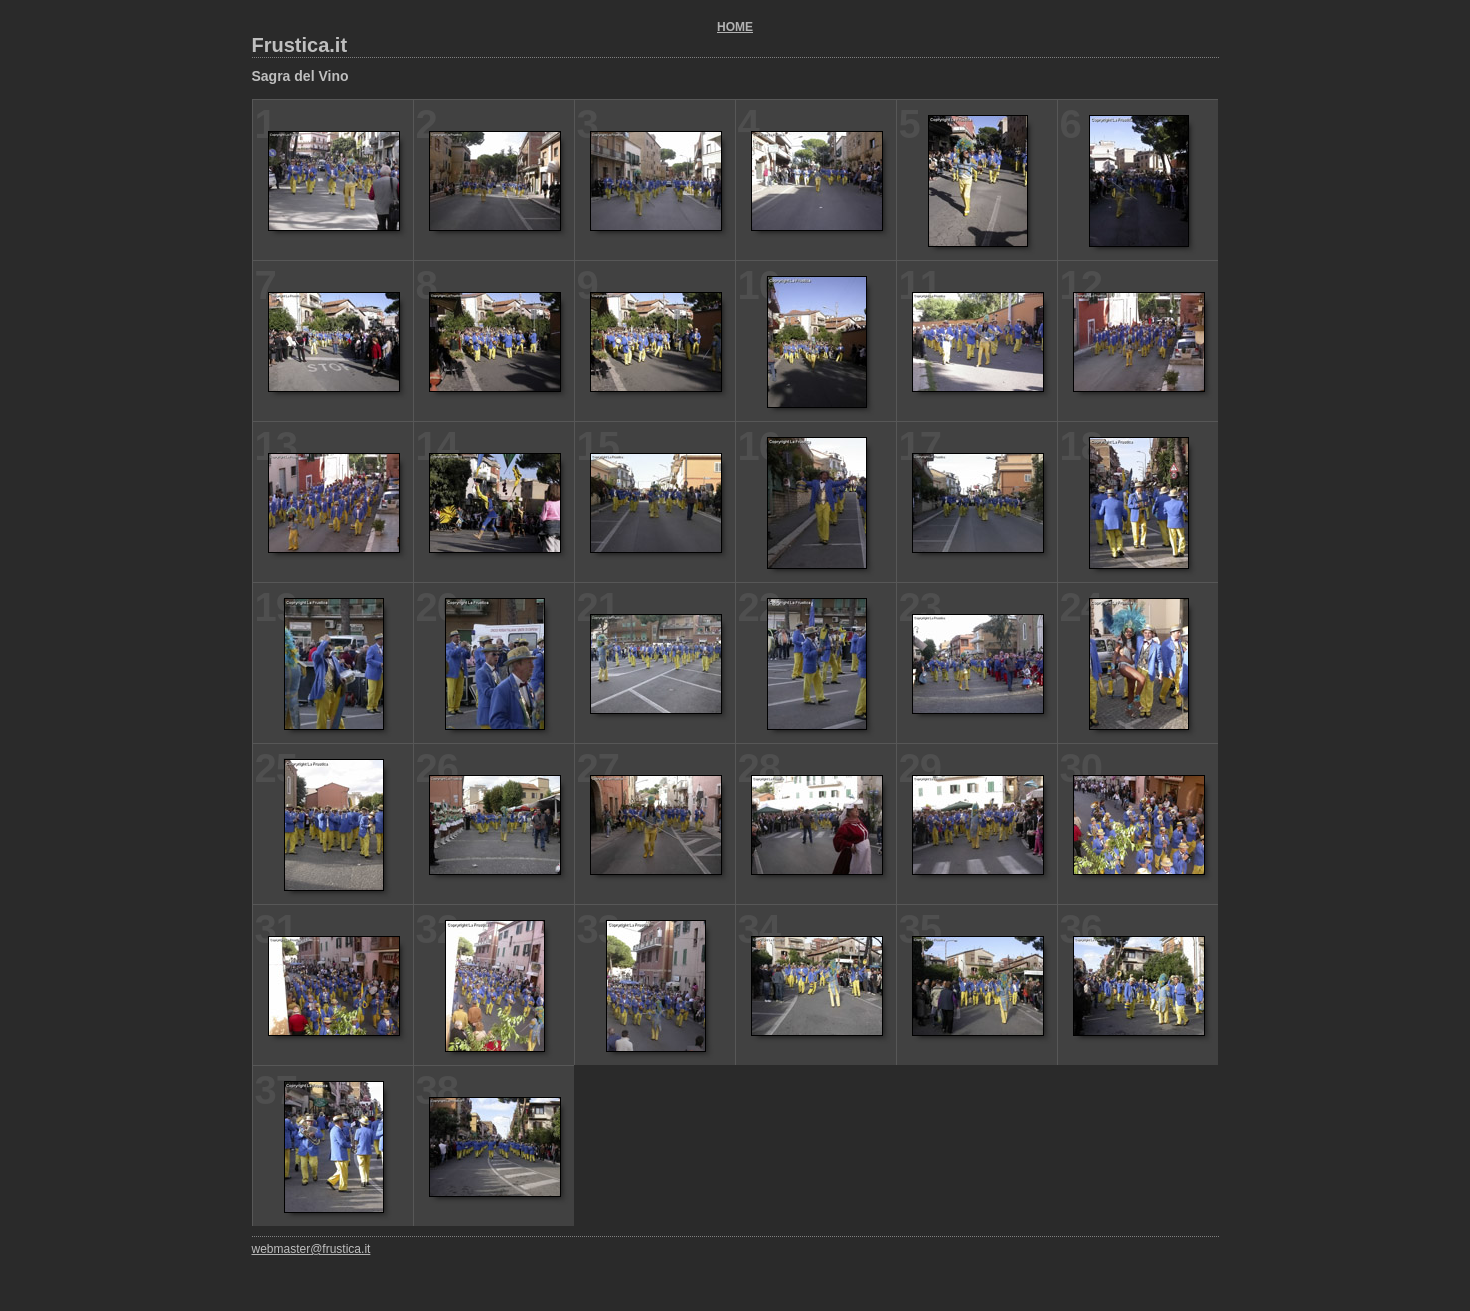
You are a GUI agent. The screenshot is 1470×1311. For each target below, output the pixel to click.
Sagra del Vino (300, 76)
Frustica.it (300, 45)
